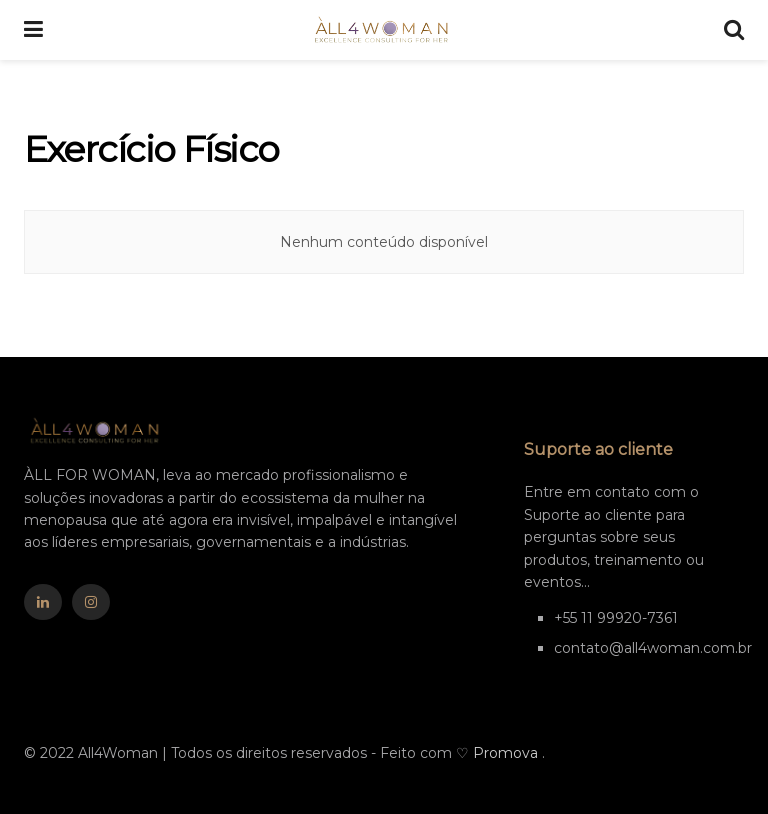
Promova (507, 753)
